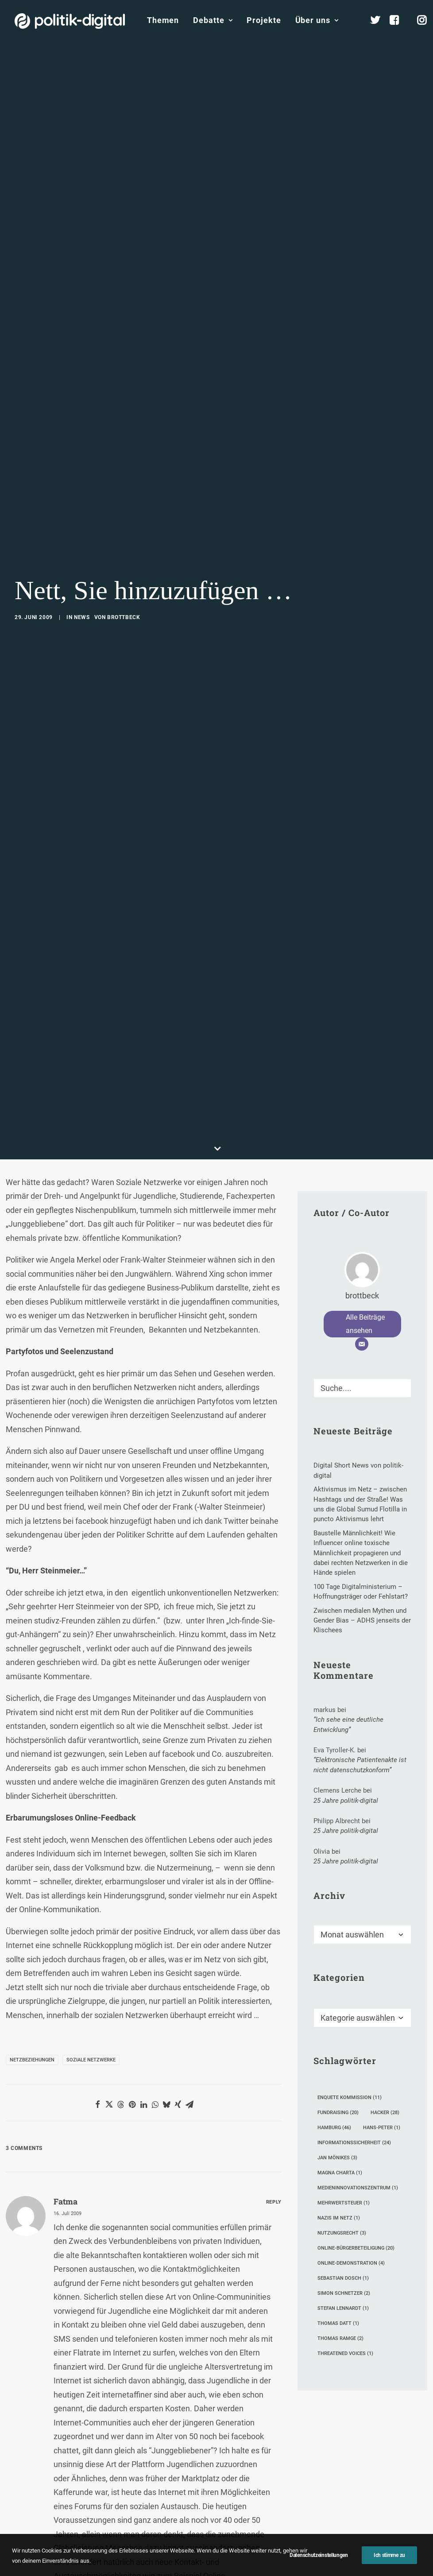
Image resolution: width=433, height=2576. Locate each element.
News (81, 534)
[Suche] (362, 1222)
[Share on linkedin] (143, 1938)
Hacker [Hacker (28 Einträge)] (385, 1946)
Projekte (264, 20)
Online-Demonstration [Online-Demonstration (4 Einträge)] (351, 2097)
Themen (163, 20)
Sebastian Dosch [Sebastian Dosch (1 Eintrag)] (343, 2112)
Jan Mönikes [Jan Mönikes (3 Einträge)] (337, 1992)
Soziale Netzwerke (91, 1894)
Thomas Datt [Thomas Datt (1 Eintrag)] (338, 2157)
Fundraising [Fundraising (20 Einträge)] (338, 1946)
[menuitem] (163, 20)
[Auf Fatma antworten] (274, 2034)
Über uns (317, 20)
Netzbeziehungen (32, 1894)
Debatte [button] (212, 20)
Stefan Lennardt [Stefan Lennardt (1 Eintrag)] (343, 2142)
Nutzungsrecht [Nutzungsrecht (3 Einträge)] (341, 2067)
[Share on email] (189, 1938)
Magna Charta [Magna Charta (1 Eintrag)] (339, 2007)
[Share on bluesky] (166, 1938)
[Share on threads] (120, 1938)
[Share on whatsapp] (155, 1938)
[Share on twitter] (109, 1938)
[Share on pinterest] (132, 1938)
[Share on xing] (178, 1938)
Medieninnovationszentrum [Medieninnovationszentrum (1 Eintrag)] (357, 2022)
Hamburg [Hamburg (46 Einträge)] (334, 1961)
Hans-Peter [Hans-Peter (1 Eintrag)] (381, 1961)
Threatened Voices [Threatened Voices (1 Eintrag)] (345, 2187)
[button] (401, 1220)
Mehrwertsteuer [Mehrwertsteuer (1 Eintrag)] (343, 2037)
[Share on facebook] (97, 1938)
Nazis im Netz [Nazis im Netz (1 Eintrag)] (338, 2052)
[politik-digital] (70, 21)
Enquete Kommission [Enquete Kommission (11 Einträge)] (349, 1931)
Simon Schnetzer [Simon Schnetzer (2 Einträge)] (343, 2127)
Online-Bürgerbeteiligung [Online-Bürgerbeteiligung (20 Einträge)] (355, 2082)
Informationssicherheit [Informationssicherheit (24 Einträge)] (354, 1976)
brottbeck (123, 534)
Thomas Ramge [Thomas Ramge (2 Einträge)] (340, 2172)
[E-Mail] (361, 1178)
